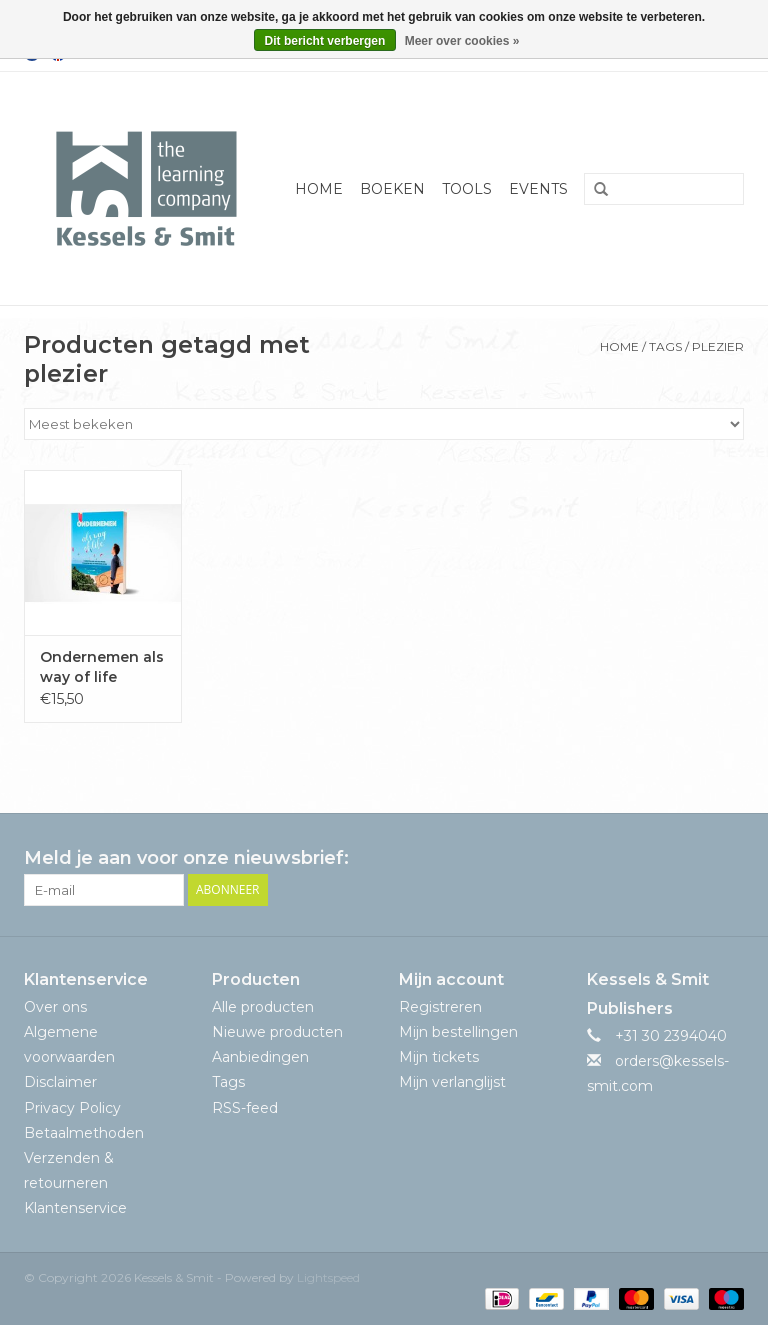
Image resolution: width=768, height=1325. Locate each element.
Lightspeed (328, 1277)
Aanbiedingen (260, 1057)
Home (319, 189)
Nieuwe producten (277, 1032)
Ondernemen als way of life (102, 667)
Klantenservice (75, 1208)
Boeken (392, 189)
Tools (467, 189)
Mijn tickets (439, 1057)
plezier (718, 346)
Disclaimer (60, 1082)
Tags (665, 346)
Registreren (440, 1007)
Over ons (55, 1007)
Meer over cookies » (462, 41)
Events (538, 189)
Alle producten (263, 1007)
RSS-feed (245, 1108)
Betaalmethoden (84, 1133)
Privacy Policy (72, 1108)
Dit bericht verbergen (325, 41)
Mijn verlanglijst (452, 1082)
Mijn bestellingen (458, 1032)
